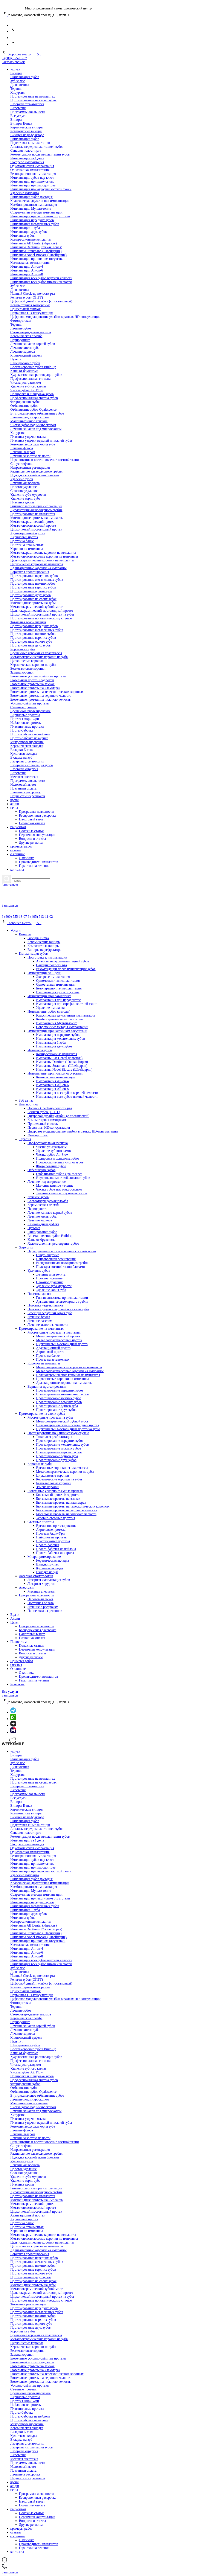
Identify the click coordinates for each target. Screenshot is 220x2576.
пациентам (18, 827)
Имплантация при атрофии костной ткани (40, 189)
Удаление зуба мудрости (28, 494)
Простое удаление (23, 487)
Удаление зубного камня (28, 386)
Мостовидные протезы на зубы (33, 603)
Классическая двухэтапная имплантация (39, 201)
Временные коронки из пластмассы (36, 653)
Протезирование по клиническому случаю (41, 618)
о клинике (17, 854)
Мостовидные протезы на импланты (36, 518)
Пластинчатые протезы (27, 726)
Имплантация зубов (24, 77)
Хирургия (17, 92)
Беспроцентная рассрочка (37, 815)
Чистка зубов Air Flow (26, 390)
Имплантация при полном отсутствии (37, 259)
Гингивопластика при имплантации (36, 506)
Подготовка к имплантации (30, 143)
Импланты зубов (22, 235)
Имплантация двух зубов (28, 231)
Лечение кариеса (22, 351)
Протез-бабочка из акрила (29, 738)
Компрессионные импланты (30, 239)
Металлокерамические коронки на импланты (43, 552)
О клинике (26, 858)
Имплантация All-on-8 (26, 274)
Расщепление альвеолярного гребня (36, 471)
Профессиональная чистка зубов (34, 398)
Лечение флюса (21, 448)
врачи (14, 800)
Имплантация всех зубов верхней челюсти (41, 278)
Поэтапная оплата (23, 788)
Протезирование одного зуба (31, 591)
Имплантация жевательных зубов (34, 224)
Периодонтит (20, 340)
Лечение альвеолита (25, 483)
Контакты (17, 1684)
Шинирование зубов (25, 363)
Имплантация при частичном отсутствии (40, 216)
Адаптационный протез (27, 533)
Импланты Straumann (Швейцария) (35, 251)
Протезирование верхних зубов (33, 587)
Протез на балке (22, 541)
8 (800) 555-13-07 (14, 58)
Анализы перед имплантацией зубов (36, 146)
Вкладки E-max (21, 749)
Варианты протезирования (29, 572)
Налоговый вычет (23, 784)
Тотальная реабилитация (28, 622)
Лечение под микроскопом (29, 417)
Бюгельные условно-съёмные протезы (38, 676)
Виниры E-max (21, 123)
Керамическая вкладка (26, 746)
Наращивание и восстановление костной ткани (44, 460)
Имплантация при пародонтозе (32, 185)
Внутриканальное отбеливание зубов (37, 413)
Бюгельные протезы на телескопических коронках (47, 692)
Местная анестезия (24, 777)
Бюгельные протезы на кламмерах (35, 688)
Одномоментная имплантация (32, 166)
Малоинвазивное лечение (28, 421)
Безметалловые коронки (27, 668)
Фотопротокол (20, 320)
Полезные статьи (31, 831)
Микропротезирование (27, 742)
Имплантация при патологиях (32, 181)
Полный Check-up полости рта (32, 293)
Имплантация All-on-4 (26, 266)
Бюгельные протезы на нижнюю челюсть (40, 699)
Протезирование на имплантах (32, 96)
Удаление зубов (21, 479)
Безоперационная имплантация (33, 173)
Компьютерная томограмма (30, 305)
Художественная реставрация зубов (36, 374)
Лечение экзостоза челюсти (30, 456)
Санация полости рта (25, 150)
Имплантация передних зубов (32, 220)
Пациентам (18, 1641)
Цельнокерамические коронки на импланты (42, 560)
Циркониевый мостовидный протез (36, 529)
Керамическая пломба (26, 336)
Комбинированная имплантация (33, 204)
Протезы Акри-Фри (24, 719)
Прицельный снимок (25, 309)
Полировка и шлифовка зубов (32, 394)
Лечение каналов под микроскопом (35, 429)
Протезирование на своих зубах (33, 100)
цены (14, 807)
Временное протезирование (30, 711)
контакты (17, 869)
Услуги (15, 930)
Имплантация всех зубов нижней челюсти (41, 282)
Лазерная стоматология (27, 104)
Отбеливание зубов (24, 405)
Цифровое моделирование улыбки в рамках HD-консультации (55, 317)
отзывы (15, 850)
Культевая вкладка (23, 753)
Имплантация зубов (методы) (31, 197)
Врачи (14, 1614)
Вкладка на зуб (21, 757)
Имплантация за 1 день (27, 158)
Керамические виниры (26, 127)
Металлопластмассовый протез (33, 525)
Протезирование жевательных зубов (36, 579)
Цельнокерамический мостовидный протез (41, 610)
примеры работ (21, 846)
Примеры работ (21, 1661)
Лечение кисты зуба (24, 347)
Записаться (10, 885)
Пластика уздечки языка (28, 436)
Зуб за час (17, 81)
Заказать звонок (13, 62)
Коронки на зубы (22, 649)
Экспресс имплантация (27, 162)
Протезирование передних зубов (34, 576)
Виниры (16, 73)
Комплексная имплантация (30, 262)
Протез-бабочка (21, 730)
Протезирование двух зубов (30, 595)
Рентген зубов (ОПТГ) (26, 297)
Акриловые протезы (25, 715)
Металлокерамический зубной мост (36, 606)
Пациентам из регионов (27, 796)
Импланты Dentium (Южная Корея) (36, 247)
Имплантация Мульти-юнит (30, 208)
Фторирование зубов (25, 402)
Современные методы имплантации (36, 212)
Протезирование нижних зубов (32, 583)
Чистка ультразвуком (25, 382)
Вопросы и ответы (32, 838)
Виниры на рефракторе (27, 135)
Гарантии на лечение (34, 865)
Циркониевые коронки (26, 661)
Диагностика (19, 85)
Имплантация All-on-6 (26, 270)
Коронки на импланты (26, 548)
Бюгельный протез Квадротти (32, 680)
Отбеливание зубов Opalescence (33, 409)
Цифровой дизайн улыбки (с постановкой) (41, 301)
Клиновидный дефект (26, 355)
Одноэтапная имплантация (29, 170)
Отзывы (16, 1665)
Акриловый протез (24, 537)
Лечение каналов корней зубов (32, 344)
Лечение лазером (22, 452)
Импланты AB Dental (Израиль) (33, 243)
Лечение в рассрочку (25, 792)
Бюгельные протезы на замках (32, 684)
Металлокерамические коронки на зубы (39, 657)
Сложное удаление (24, 490)
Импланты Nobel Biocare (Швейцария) (38, 255)
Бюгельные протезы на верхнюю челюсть (40, 695)
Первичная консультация (37, 835)
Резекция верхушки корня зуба (32, 444)
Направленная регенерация (30, 467)
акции (14, 804)
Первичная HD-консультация (31, 313)
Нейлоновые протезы (25, 722)
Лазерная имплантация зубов (31, 765)
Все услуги (18, 115)
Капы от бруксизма (24, 371)
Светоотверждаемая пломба (30, 332)
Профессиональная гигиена (30, 378)
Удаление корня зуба (25, 498)
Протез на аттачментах (27, 545)
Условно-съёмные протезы (29, 703)
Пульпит (16, 359)
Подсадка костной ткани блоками (34, 475)
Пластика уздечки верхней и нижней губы (41, 440)
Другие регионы (31, 842)
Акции (15, 1618)
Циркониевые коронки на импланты (36, 564)
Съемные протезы (23, 707)
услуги (15, 69)
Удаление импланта (24, 193)
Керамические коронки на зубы (33, 664)
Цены (14, 1622)
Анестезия (18, 108)
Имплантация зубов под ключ (32, 177)
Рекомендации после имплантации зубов (40, 154)
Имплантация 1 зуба (25, 228)
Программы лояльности (27, 112)
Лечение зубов (20, 328)
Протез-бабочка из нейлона (30, 734)
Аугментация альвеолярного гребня (36, 510)
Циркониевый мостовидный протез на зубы (42, 614)
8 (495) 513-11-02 (40, 916)
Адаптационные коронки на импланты (38, 568)
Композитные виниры (26, 131)
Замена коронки (22, 672)
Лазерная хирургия (24, 769)
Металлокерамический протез (32, 521)
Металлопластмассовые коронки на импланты (44, 556)
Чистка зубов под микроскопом (33, 425)
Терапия (16, 88)
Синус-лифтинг (21, 463)
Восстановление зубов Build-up (33, 367)
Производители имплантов (38, 862)
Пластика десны (22, 502)
